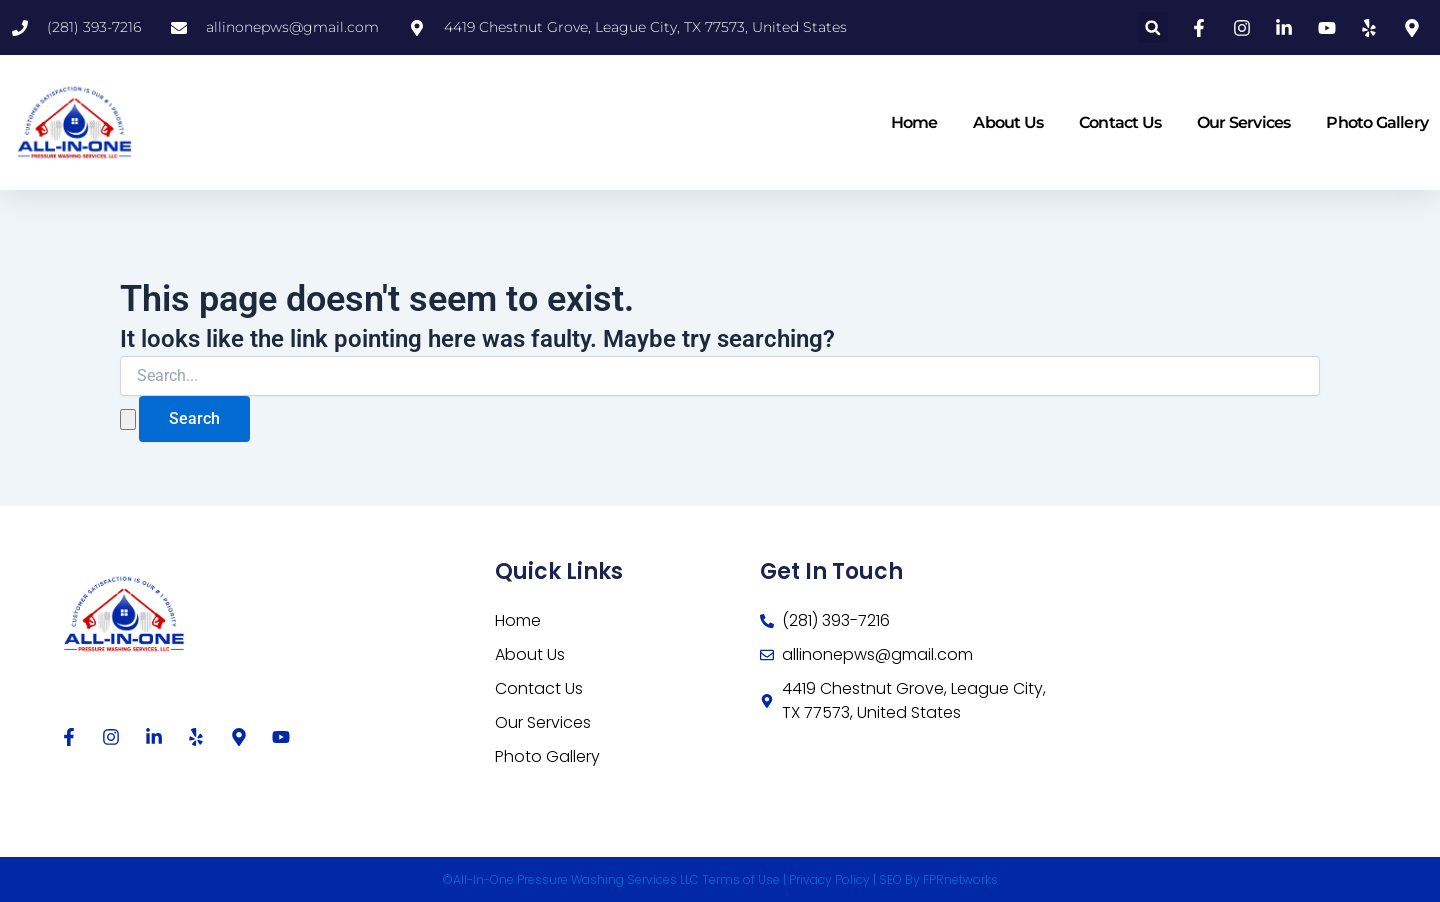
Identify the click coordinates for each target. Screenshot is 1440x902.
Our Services (1243, 122)
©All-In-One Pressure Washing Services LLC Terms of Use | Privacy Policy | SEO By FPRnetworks (720, 879)
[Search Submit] (128, 419)
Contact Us (1120, 122)
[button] (1152, 27)
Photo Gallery (1377, 122)
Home (914, 122)
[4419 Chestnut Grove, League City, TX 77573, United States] (1209, 681)
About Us (1008, 122)
